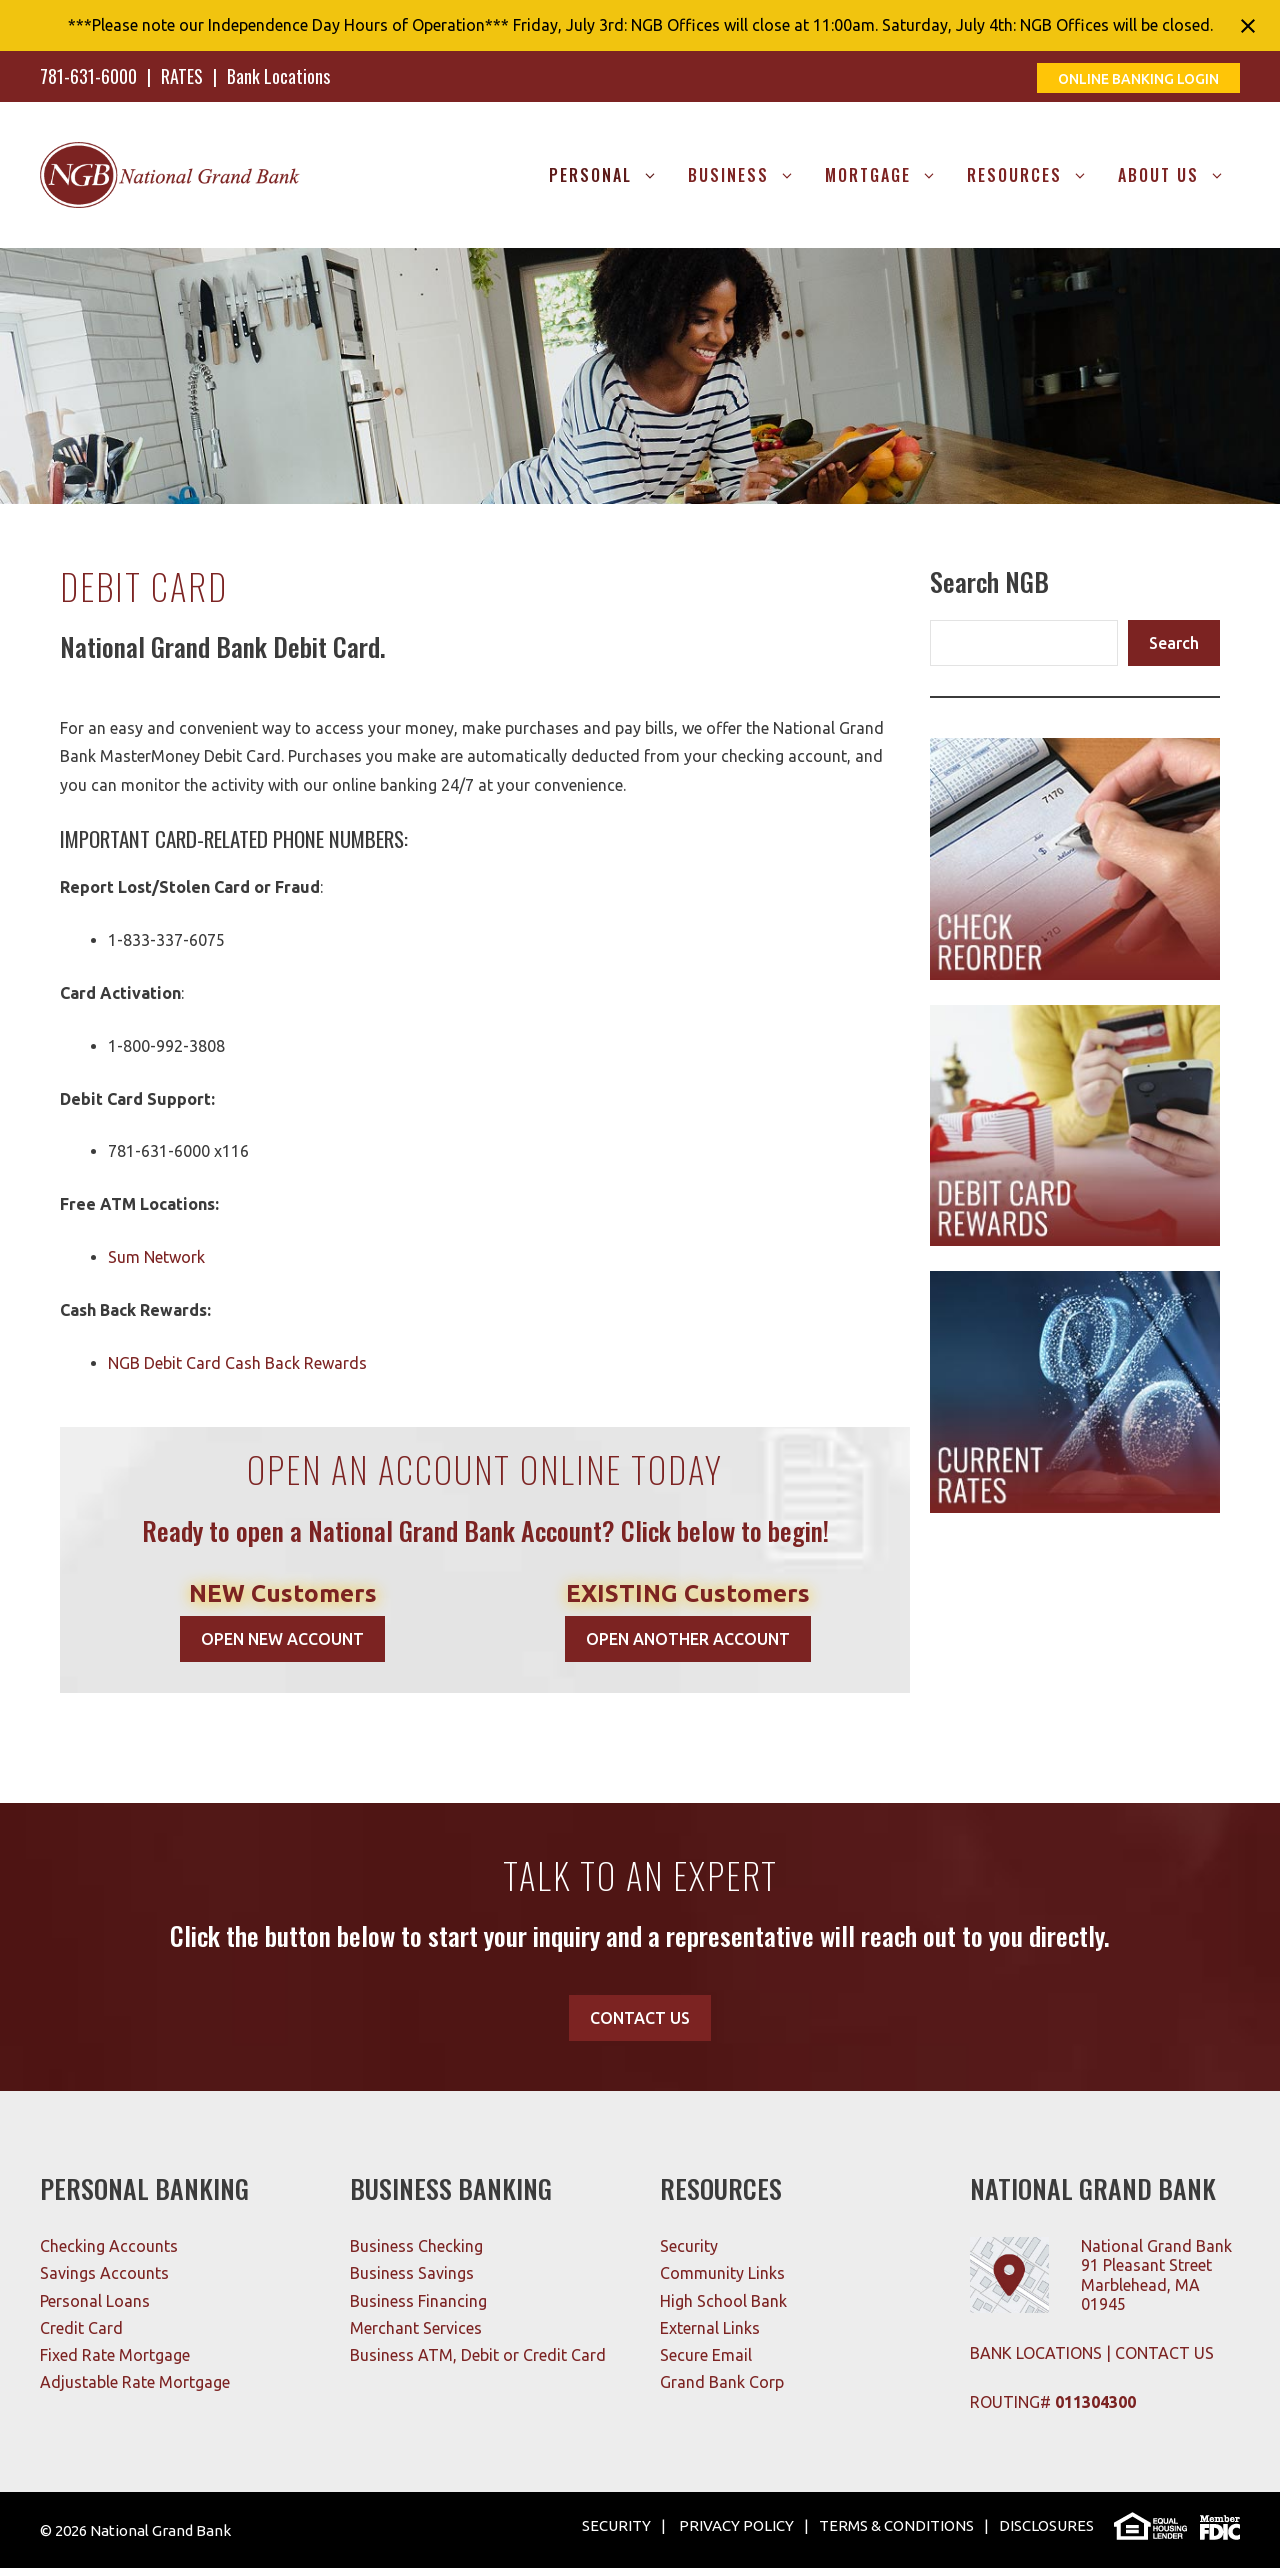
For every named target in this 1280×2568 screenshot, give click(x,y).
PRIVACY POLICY (735, 2525)
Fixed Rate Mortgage (115, 2355)
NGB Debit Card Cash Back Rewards (237, 1363)
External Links (710, 2328)
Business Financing (418, 2301)
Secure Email (706, 2355)
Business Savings (412, 2273)
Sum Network (156, 1257)
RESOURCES (1035, 175)
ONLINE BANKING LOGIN (1138, 79)
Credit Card (81, 2328)
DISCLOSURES (1046, 2525)
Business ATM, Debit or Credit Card (478, 2355)
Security (689, 2246)
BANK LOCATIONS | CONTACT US (1092, 2353)
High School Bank (723, 2301)
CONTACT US (640, 2018)
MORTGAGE (888, 175)
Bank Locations (278, 76)
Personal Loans (95, 2301)
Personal (611, 175)
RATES (182, 76)
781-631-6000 (88, 76)
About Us (1179, 175)
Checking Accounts (109, 2246)
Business (749, 175)
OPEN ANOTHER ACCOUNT (688, 1639)
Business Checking (416, 2246)
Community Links (722, 2273)
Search (1174, 643)
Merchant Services (416, 2328)
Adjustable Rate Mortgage (135, 2382)
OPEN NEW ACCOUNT (282, 1639)
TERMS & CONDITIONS (896, 2525)
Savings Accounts (104, 2273)
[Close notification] (1248, 26)
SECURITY (616, 2525)
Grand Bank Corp (722, 2382)
